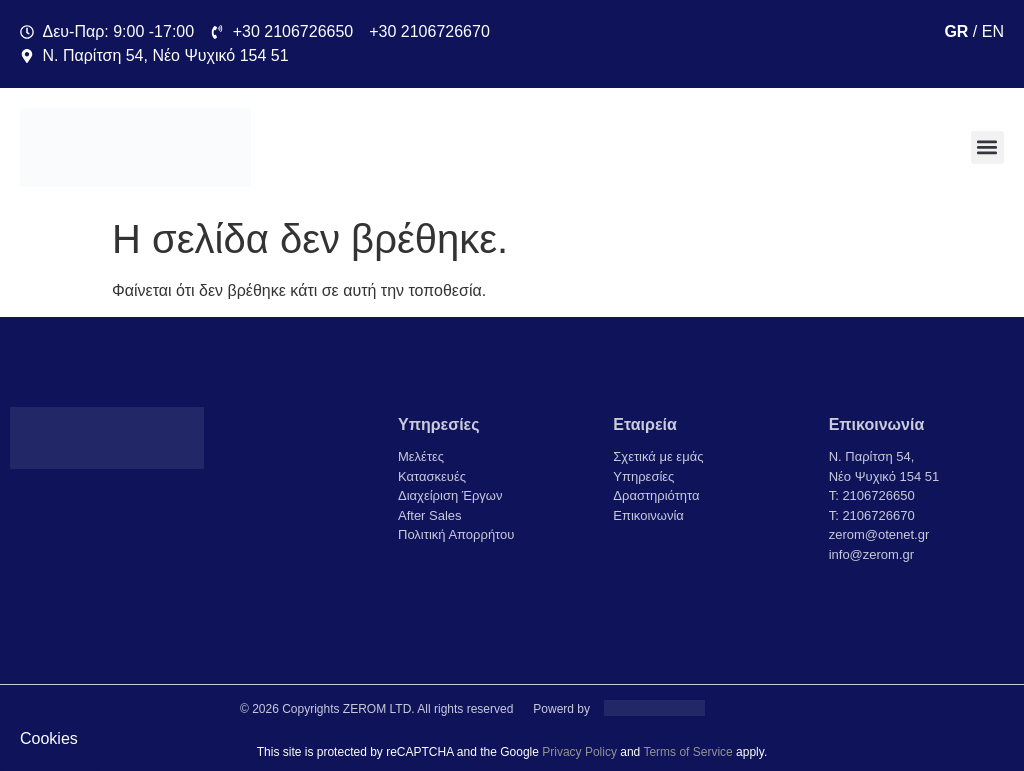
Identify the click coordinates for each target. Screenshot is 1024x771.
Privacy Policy (579, 752)
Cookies (49, 738)
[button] (987, 147)
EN (993, 31)
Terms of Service (687, 752)
